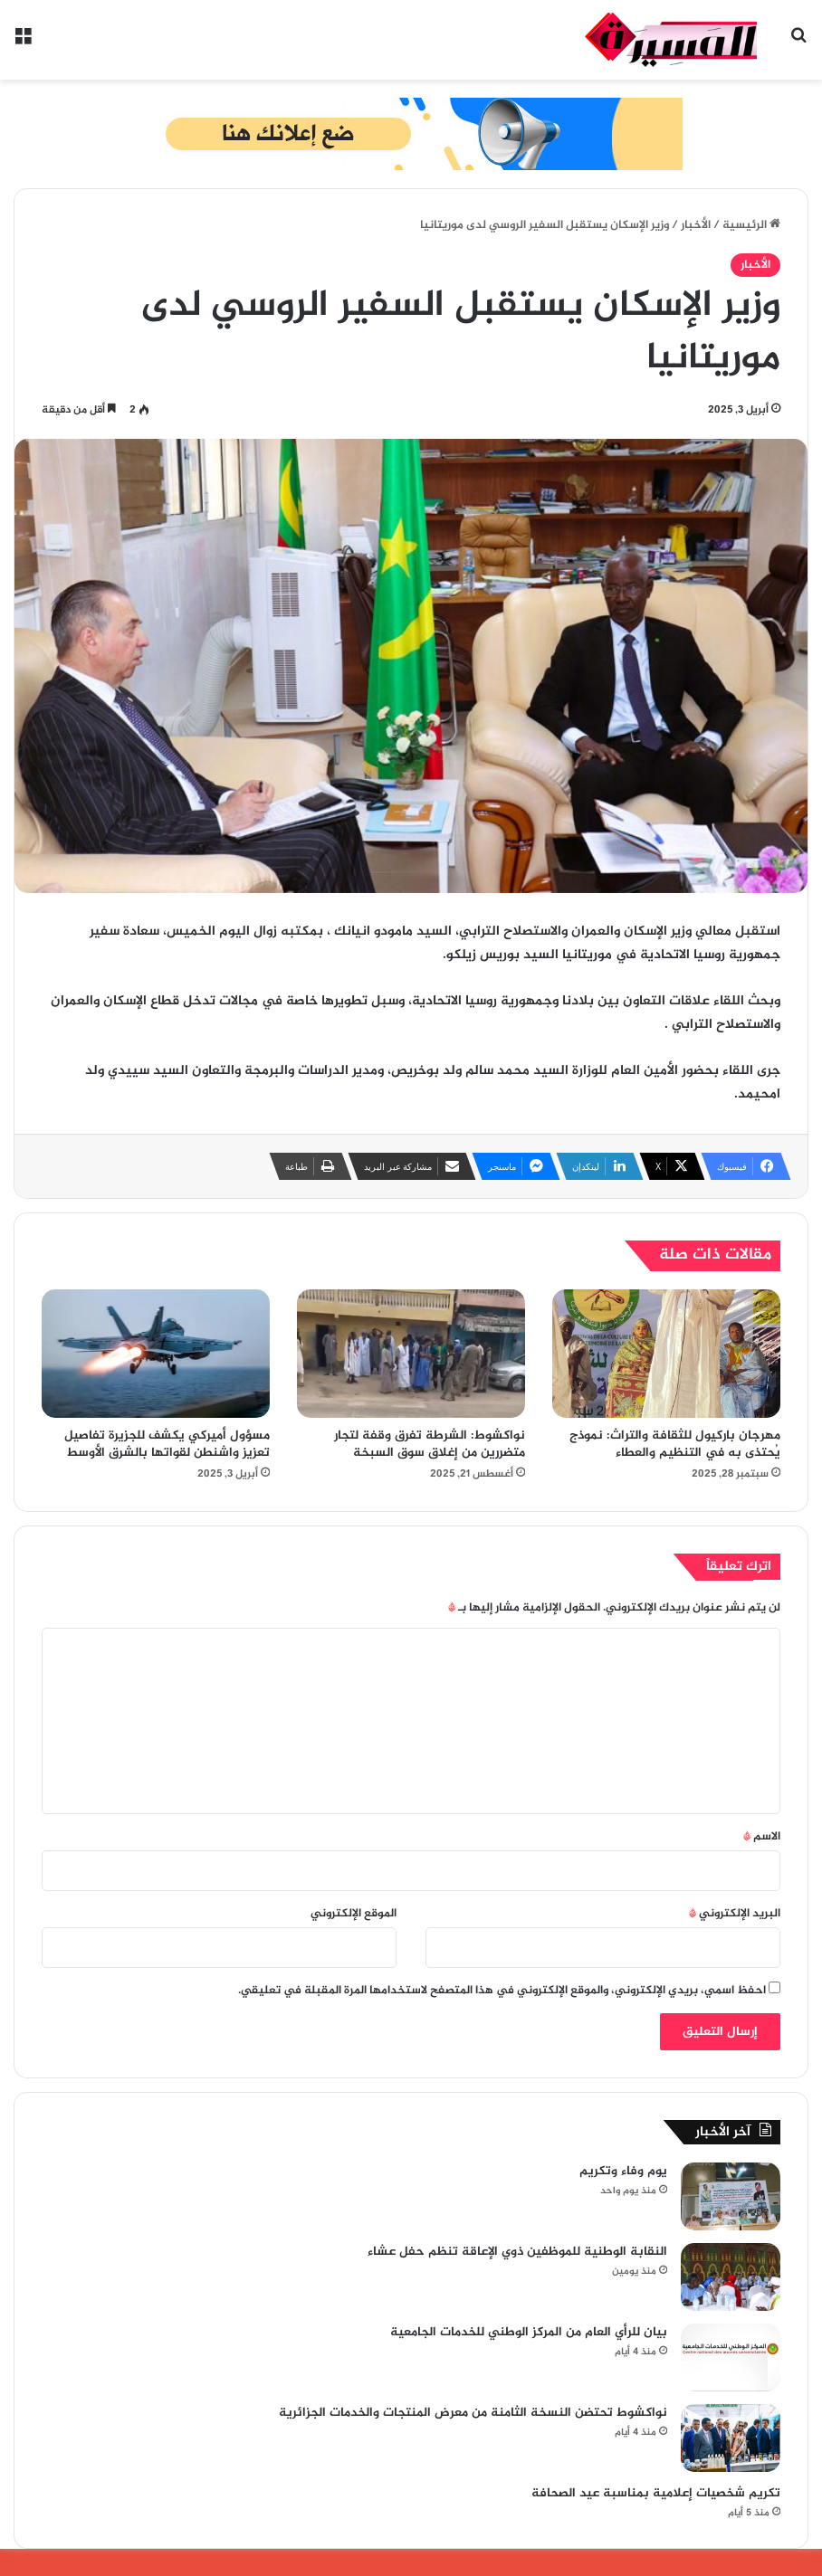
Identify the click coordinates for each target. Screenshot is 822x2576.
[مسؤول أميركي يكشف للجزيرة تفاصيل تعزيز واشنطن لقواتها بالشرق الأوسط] (156, 1353)
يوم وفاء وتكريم (623, 2171)
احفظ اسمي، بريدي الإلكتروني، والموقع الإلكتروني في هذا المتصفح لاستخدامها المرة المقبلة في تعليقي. (502, 1991)
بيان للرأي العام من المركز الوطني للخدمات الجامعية (528, 2332)
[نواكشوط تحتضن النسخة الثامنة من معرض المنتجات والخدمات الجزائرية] (730, 2438)
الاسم (761, 1837)
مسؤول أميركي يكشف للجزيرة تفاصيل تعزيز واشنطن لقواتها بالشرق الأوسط (167, 1444)
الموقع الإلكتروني (354, 1914)
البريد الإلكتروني (734, 1914)
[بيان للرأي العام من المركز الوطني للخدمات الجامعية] (730, 2357)
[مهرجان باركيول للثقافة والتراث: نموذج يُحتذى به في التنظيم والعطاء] (666, 1353)
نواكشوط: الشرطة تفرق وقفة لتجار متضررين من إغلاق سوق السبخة (429, 1444)
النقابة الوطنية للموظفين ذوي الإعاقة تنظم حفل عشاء (517, 2251)
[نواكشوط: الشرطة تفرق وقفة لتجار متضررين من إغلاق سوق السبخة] (411, 1353)
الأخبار (696, 225)
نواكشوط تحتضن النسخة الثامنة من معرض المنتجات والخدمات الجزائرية (473, 2412)
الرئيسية (751, 225)
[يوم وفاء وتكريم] (730, 2196)
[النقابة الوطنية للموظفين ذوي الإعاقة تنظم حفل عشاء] (730, 2277)
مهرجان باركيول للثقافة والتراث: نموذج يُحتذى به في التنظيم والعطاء (674, 1444)
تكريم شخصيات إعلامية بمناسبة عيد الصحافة (655, 2493)
